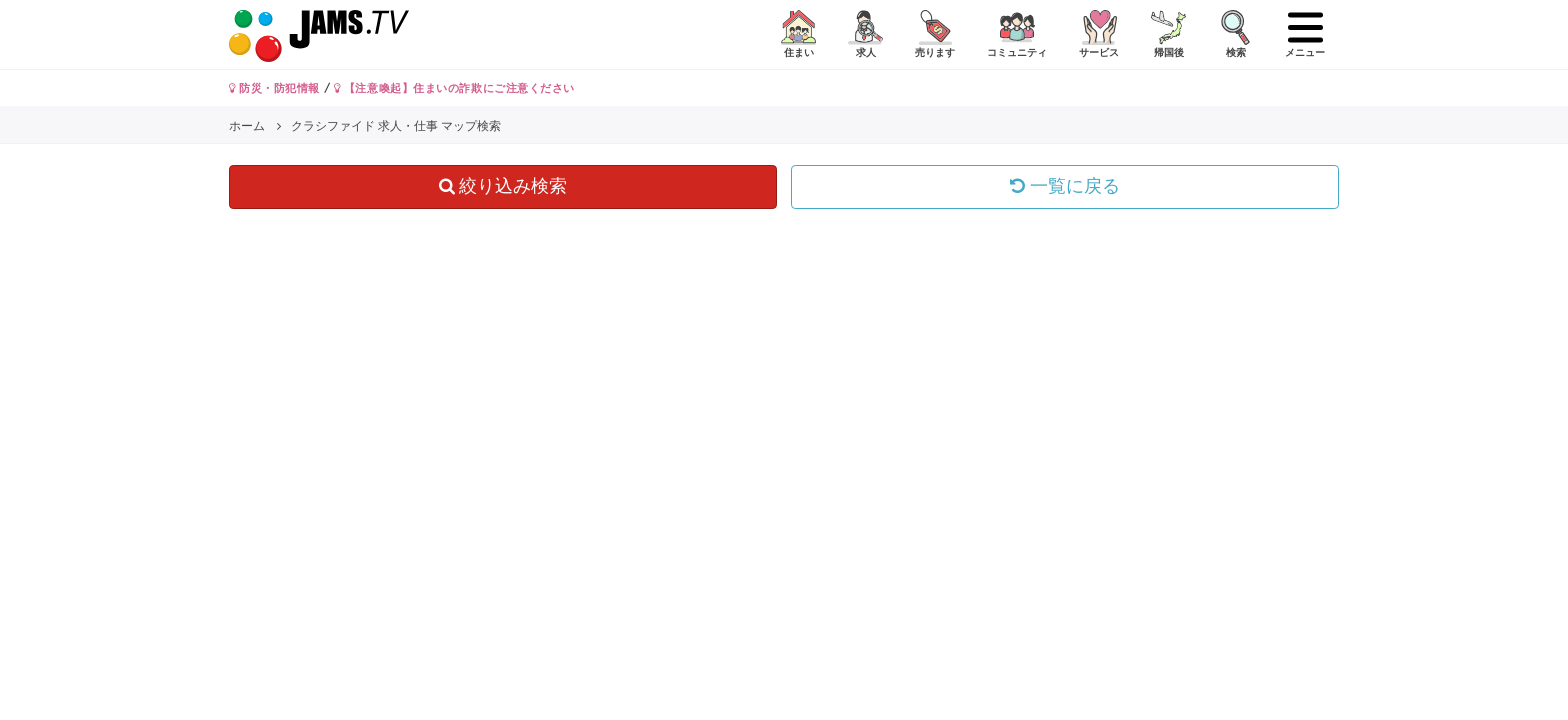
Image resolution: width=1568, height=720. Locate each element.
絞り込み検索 (503, 186)
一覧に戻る (1065, 186)
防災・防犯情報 (274, 88)
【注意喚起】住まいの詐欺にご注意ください (454, 88)
